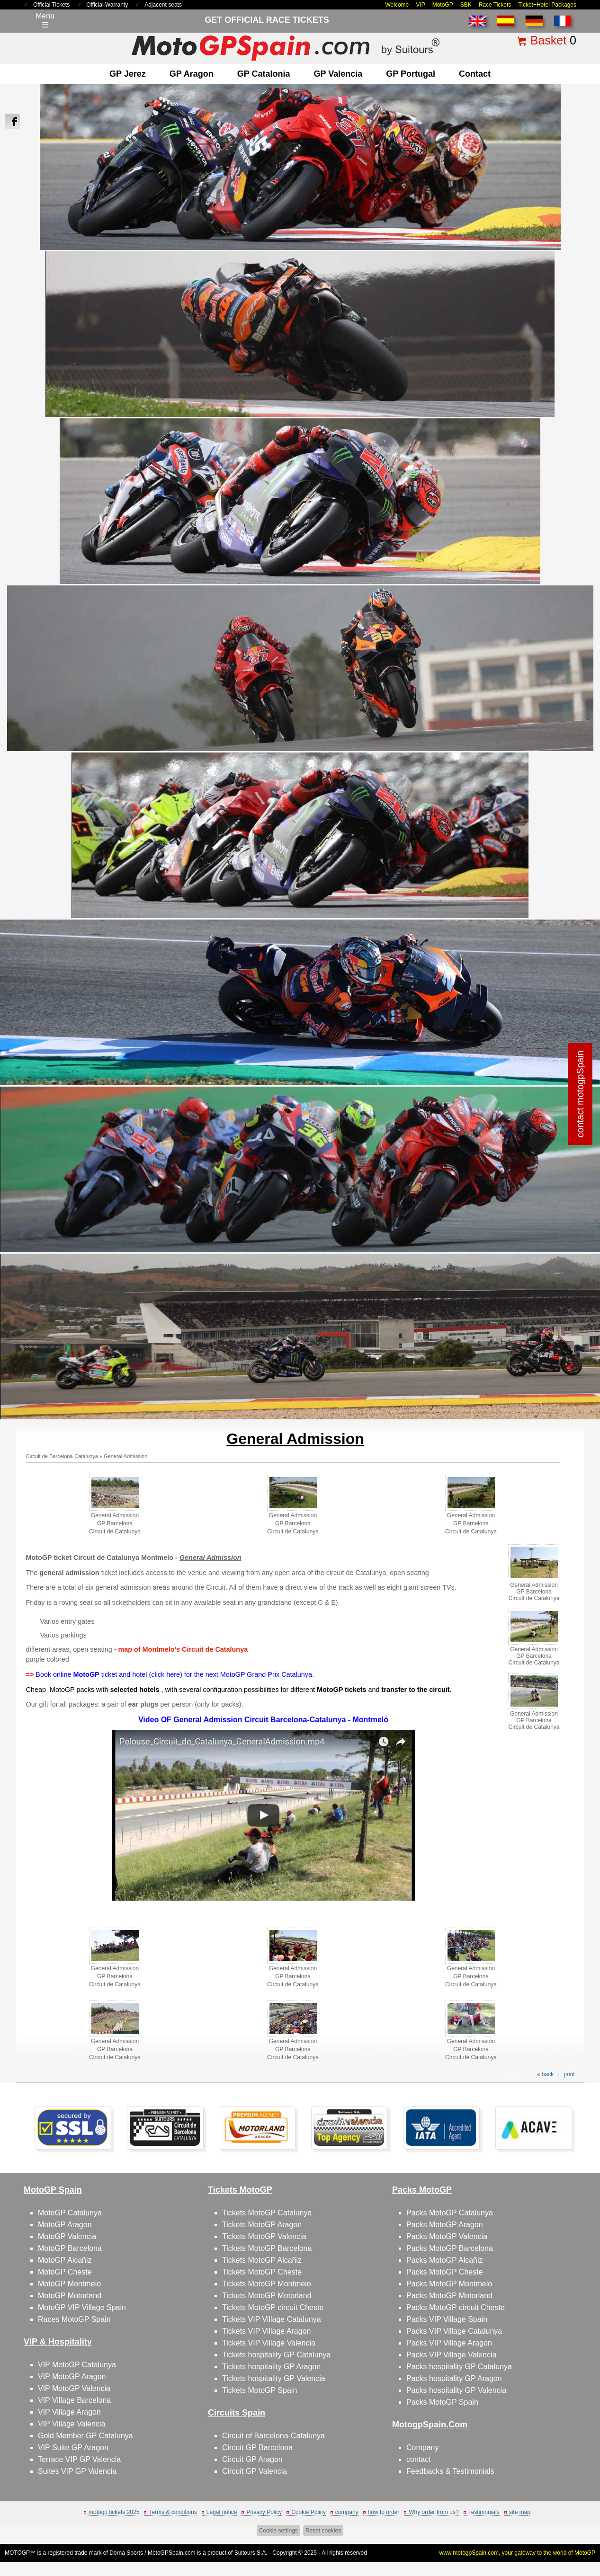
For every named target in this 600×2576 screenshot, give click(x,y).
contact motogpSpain (580, 1094)
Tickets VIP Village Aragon (266, 2331)
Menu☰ (45, 20)
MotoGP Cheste (65, 2272)
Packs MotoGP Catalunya (449, 2213)
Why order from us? (433, 2512)
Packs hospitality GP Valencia (456, 2390)
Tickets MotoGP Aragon (262, 2225)
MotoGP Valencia (67, 2236)
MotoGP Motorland (69, 2296)
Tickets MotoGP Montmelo (266, 2284)
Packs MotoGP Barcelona (449, 2248)
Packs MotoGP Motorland (449, 2296)
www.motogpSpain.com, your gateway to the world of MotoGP (517, 2552)
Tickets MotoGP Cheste (262, 2272)
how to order (384, 2512)
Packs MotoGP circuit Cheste (455, 2307)
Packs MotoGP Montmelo (449, 2284)
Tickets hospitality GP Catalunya (276, 2355)
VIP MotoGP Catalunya (77, 2365)
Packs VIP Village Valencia (451, 2355)
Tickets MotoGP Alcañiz (262, 2260)
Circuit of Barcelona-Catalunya (273, 2436)
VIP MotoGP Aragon (72, 2376)
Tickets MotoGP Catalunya (267, 2213)
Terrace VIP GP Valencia (79, 2459)
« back (545, 2074)
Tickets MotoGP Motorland (267, 2296)
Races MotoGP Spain (74, 2319)
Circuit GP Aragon (252, 2459)
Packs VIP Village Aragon (449, 2343)
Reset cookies (323, 2530)
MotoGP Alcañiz (65, 2260)
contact (475, 74)
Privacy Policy (264, 2512)
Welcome (397, 4)
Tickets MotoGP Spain (259, 2390)
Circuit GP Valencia (254, 2471)
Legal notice (221, 2512)
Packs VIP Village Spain (446, 2319)
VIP (420, 4)
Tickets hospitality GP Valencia (273, 2378)
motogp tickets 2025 (114, 2512)
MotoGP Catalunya (70, 2213)
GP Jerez (127, 74)
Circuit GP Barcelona (257, 2447)
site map (519, 2512)
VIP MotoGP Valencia (74, 2388)
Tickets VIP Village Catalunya (271, 2319)
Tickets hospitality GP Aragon (271, 2367)
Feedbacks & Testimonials (450, 2471)
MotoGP (442, 4)
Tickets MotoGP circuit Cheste (272, 2307)
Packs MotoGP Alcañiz (444, 2260)
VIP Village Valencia (71, 2424)
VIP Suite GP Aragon (73, 2447)
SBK (466, 4)
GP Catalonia (263, 74)
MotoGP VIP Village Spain (82, 2307)
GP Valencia (338, 74)
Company (422, 2447)
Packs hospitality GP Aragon (454, 2378)
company (346, 2512)
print (569, 2074)
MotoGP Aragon (65, 2225)
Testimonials (484, 2512)
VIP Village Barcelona (74, 2400)
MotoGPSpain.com (172, 2552)
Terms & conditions (173, 2512)
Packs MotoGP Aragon (444, 2225)
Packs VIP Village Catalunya (454, 2331)
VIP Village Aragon (69, 2412)
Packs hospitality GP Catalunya (459, 2367)
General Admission (125, 1456)
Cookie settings (278, 2530)
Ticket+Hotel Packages (547, 4)
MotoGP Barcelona (70, 2248)
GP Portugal (410, 74)
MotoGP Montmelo (69, 2284)
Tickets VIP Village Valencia (268, 2343)
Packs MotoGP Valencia (446, 2236)
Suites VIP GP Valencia (77, 2471)
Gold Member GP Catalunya (85, 2436)
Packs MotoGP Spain (442, 2402)
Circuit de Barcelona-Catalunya (62, 1456)
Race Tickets (495, 4)
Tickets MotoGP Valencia (264, 2236)
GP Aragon (192, 74)
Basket (548, 40)
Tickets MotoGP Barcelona (267, 2248)
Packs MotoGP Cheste (444, 2272)
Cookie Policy (308, 2512)
